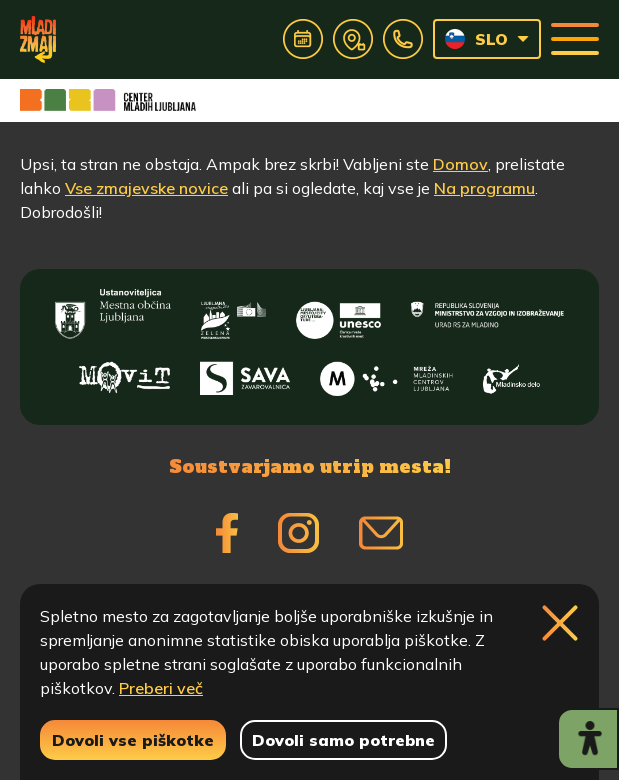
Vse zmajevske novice (146, 188)
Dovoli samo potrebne (343, 740)
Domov (460, 164)
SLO (476, 39)
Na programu (484, 188)
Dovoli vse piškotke (133, 740)
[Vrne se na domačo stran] (38, 39)
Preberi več (161, 688)
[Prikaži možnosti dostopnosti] (588, 739)
